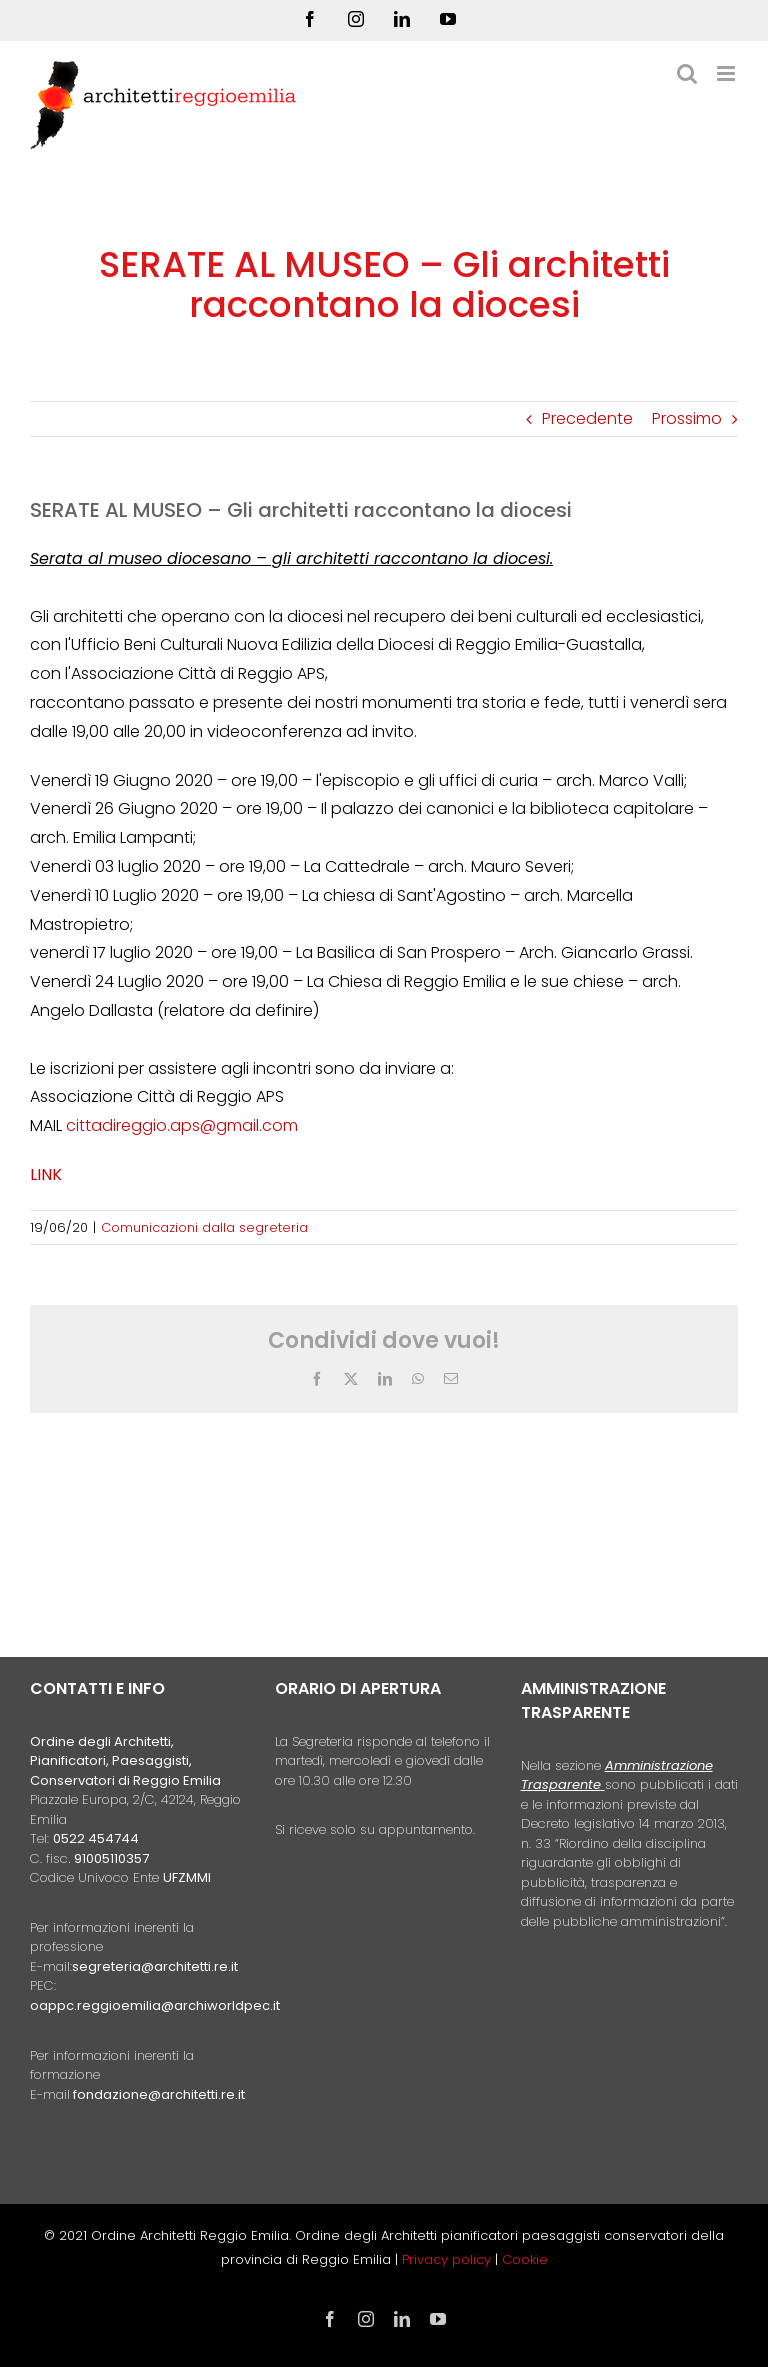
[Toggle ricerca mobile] (687, 73)
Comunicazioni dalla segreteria (204, 1227)
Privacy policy (448, 2259)
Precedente (587, 418)
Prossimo (687, 418)
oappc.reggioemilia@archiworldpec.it (155, 2005)
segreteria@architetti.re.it (155, 1966)
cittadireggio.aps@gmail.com (182, 1125)
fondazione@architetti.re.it (159, 2094)
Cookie (525, 2259)
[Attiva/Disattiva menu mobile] (727, 73)
